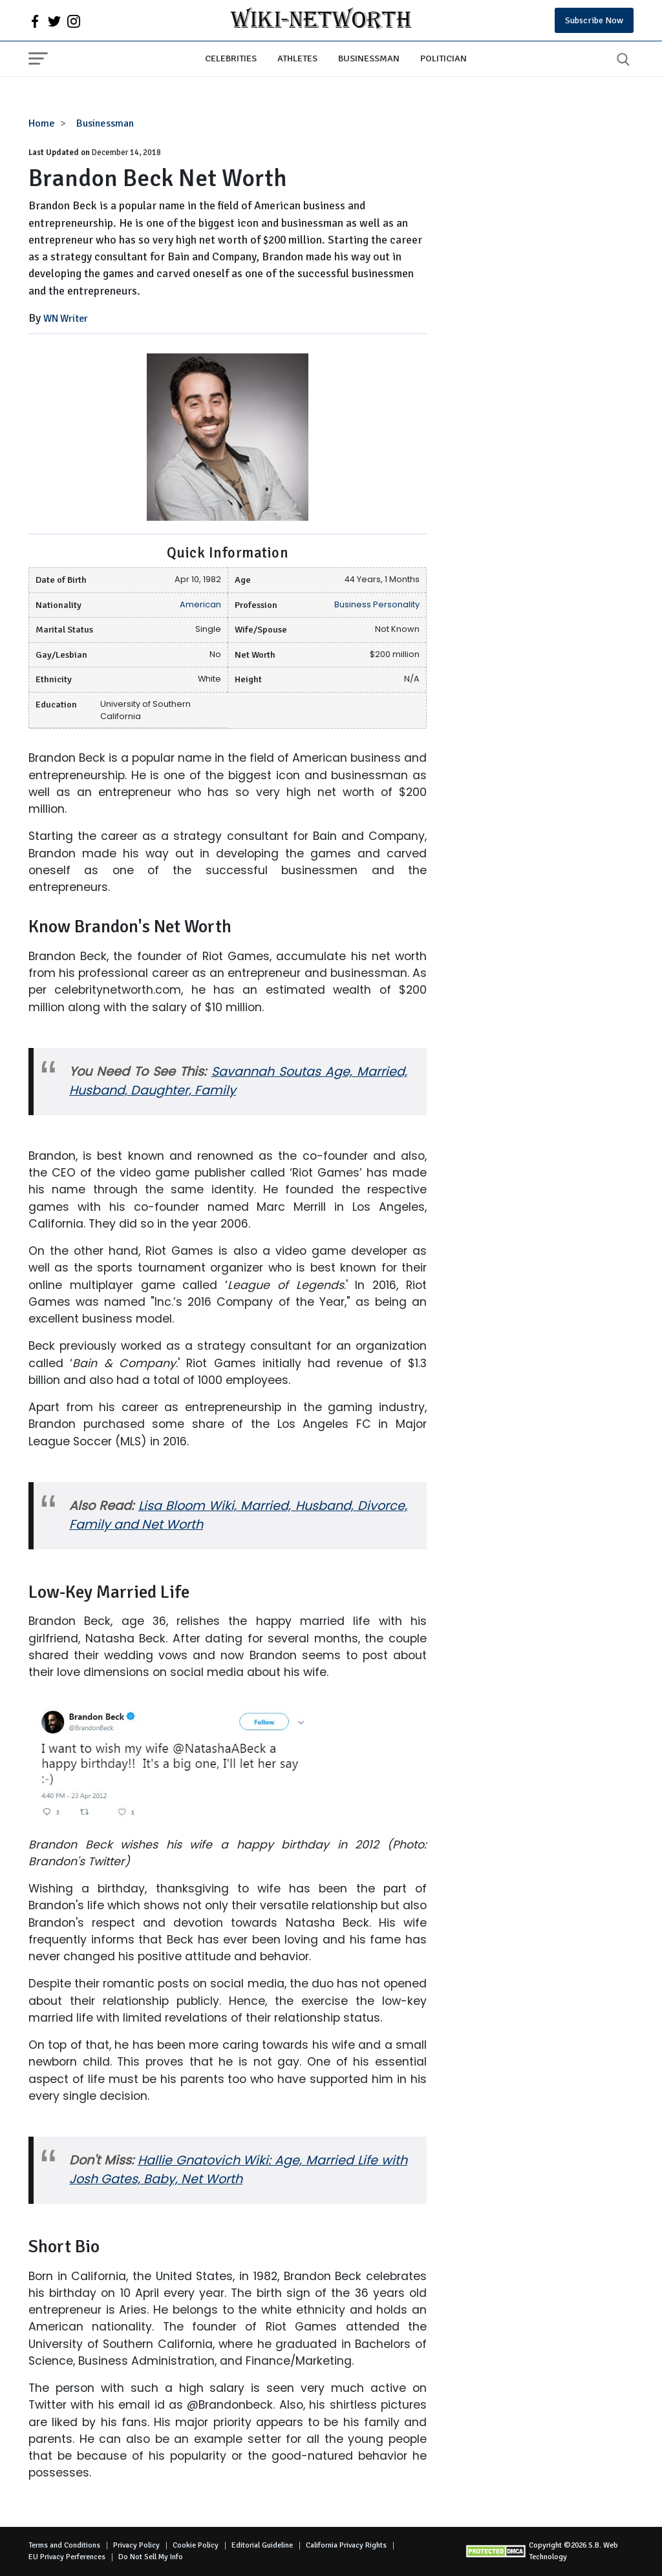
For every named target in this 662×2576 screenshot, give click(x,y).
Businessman (369, 58)
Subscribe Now (594, 20)
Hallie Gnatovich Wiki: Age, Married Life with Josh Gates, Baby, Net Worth (238, 2170)
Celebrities (231, 58)
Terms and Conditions (64, 2545)
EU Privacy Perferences (66, 2557)
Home (41, 123)
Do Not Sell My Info (150, 2557)
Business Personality (377, 604)
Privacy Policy (136, 2545)
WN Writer (65, 318)
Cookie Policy (196, 2545)
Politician (443, 58)
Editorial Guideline (262, 2545)
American (200, 604)
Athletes (297, 58)
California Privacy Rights (346, 2545)
